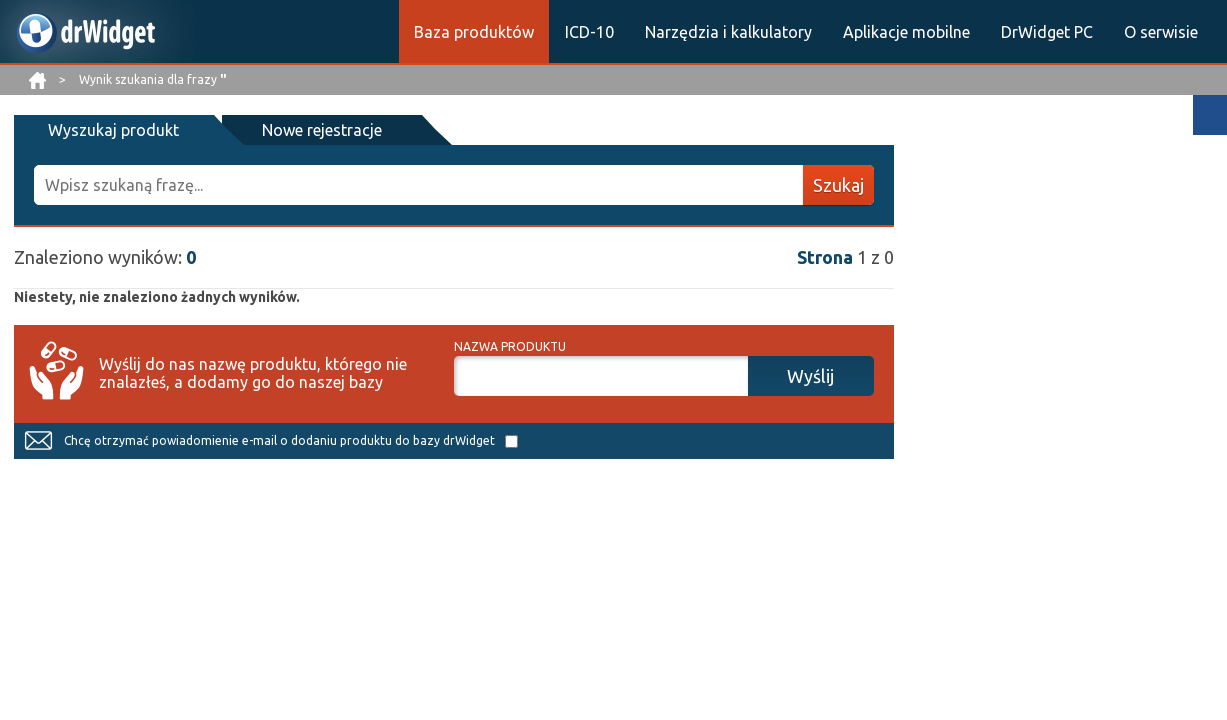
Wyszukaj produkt (113, 130)
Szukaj (838, 185)
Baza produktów (474, 32)
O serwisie (1161, 32)
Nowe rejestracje (322, 130)
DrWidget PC (1047, 32)
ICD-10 (589, 32)
